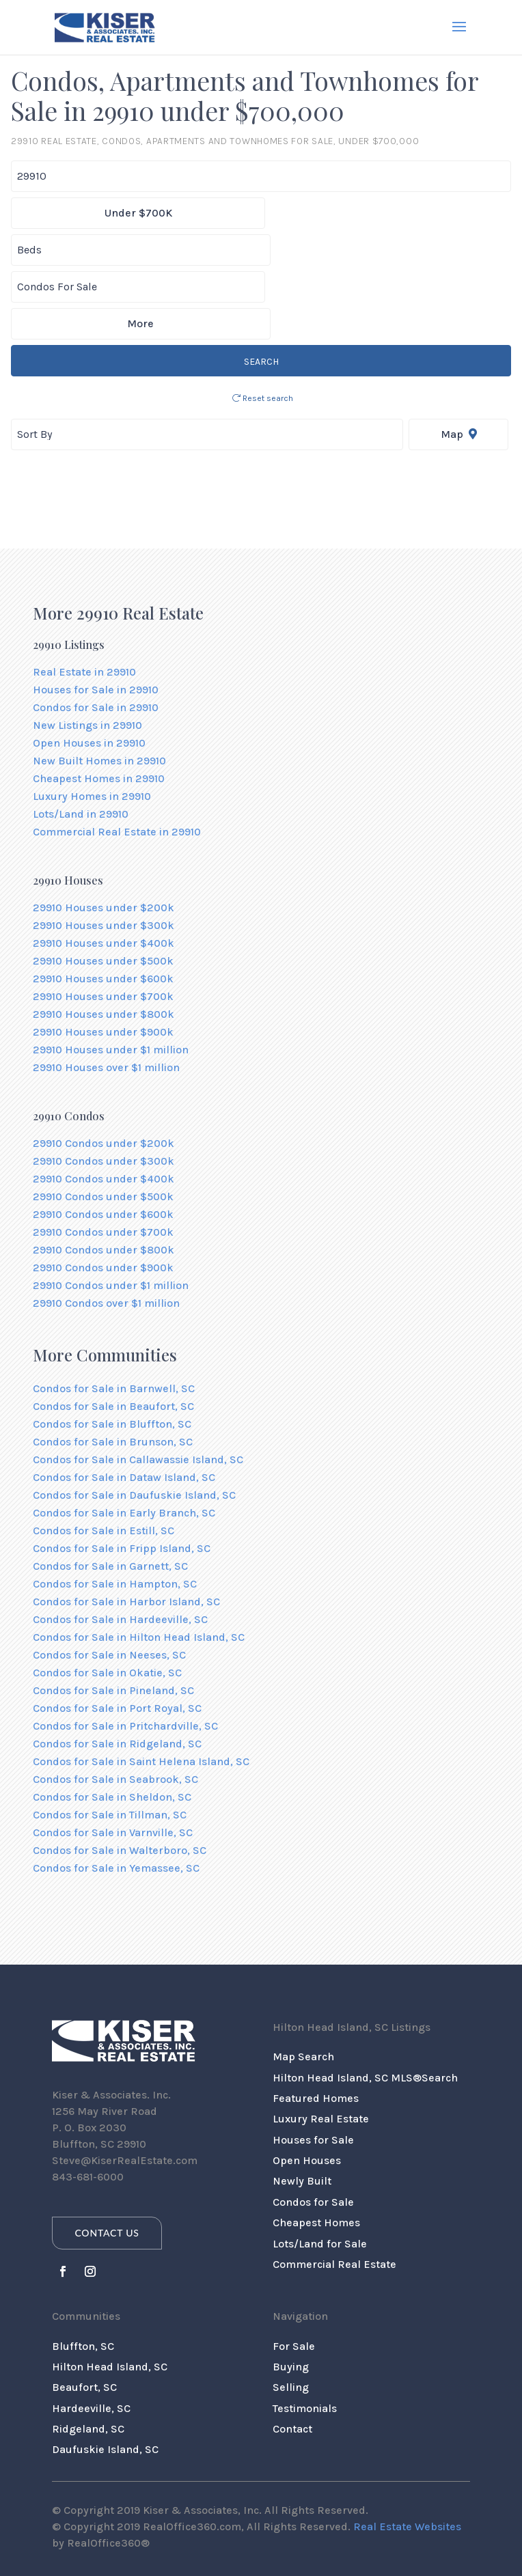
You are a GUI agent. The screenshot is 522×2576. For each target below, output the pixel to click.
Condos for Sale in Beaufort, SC (113, 1332)
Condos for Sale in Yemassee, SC (116, 1794)
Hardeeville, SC (91, 2334)
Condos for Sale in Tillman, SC (110, 1740)
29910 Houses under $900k (103, 958)
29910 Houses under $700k (103, 922)
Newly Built (302, 2107)
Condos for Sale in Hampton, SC (115, 1510)
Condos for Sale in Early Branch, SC (124, 1438)
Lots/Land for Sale (320, 2169)
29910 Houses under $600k (103, 904)
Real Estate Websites (407, 2452)
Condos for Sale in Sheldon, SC (112, 1723)
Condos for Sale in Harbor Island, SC (126, 1527)
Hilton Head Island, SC (109, 2292)
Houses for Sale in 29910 (96, 615)
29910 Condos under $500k (103, 1122)
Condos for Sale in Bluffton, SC (112, 1350)
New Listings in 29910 (87, 651)
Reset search (262, 324)
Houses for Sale (313, 2066)
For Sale (294, 2272)
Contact (292, 2355)
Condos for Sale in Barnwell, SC (114, 1314)
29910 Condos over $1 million (106, 1229)
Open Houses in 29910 (89, 669)
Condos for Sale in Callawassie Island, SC (138, 1385)
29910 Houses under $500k (103, 887)
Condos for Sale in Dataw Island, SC (124, 1403)
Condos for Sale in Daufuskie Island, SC (134, 1421)
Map (459, 360)
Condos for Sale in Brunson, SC (113, 1367)
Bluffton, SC (83, 2272)
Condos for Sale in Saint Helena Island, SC (141, 1687)
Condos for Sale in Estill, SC (103, 1456)
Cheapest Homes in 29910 (99, 704)
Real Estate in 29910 (84, 598)
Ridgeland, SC (88, 2355)
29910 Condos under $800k (103, 1175)
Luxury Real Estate (321, 2044)
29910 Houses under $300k (103, 851)
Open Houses (307, 2086)
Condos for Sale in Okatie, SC (107, 1598)
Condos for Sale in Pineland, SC (113, 1616)
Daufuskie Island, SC (105, 2375)
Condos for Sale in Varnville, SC (113, 1758)
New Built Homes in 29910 (99, 686)
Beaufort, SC (84, 2313)
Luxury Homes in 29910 (92, 722)
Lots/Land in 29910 (80, 740)
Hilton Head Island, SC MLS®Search (365, 2003)
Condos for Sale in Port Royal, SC (117, 1634)
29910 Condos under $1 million (111, 1211)
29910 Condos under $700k (103, 1158)
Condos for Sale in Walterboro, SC (119, 1776)
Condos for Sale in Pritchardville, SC (125, 1652)
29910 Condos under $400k (103, 1104)
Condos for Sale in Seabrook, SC (115, 1705)
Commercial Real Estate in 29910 (117, 757)
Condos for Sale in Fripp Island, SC (121, 1474)
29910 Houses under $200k (103, 833)
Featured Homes (316, 2024)
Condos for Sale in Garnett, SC (110, 1492)
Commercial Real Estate (334, 2190)
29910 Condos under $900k (103, 1193)
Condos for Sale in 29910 (96, 633)
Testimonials (305, 2334)
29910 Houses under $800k (103, 940)
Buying (291, 2292)
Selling (291, 2313)
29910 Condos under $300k (103, 1087)
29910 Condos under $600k (103, 1140)
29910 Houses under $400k (103, 869)
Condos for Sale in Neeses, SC (109, 1581)
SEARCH (261, 288)
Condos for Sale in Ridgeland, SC (117, 1669)
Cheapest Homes (316, 2148)
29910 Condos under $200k (103, 1069)
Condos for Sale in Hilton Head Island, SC (139, 1563)
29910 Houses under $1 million (111, 975)
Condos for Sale (313, 2128)
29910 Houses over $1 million (106, 993)
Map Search (303, 1982)
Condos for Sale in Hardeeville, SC (120, 1545)
